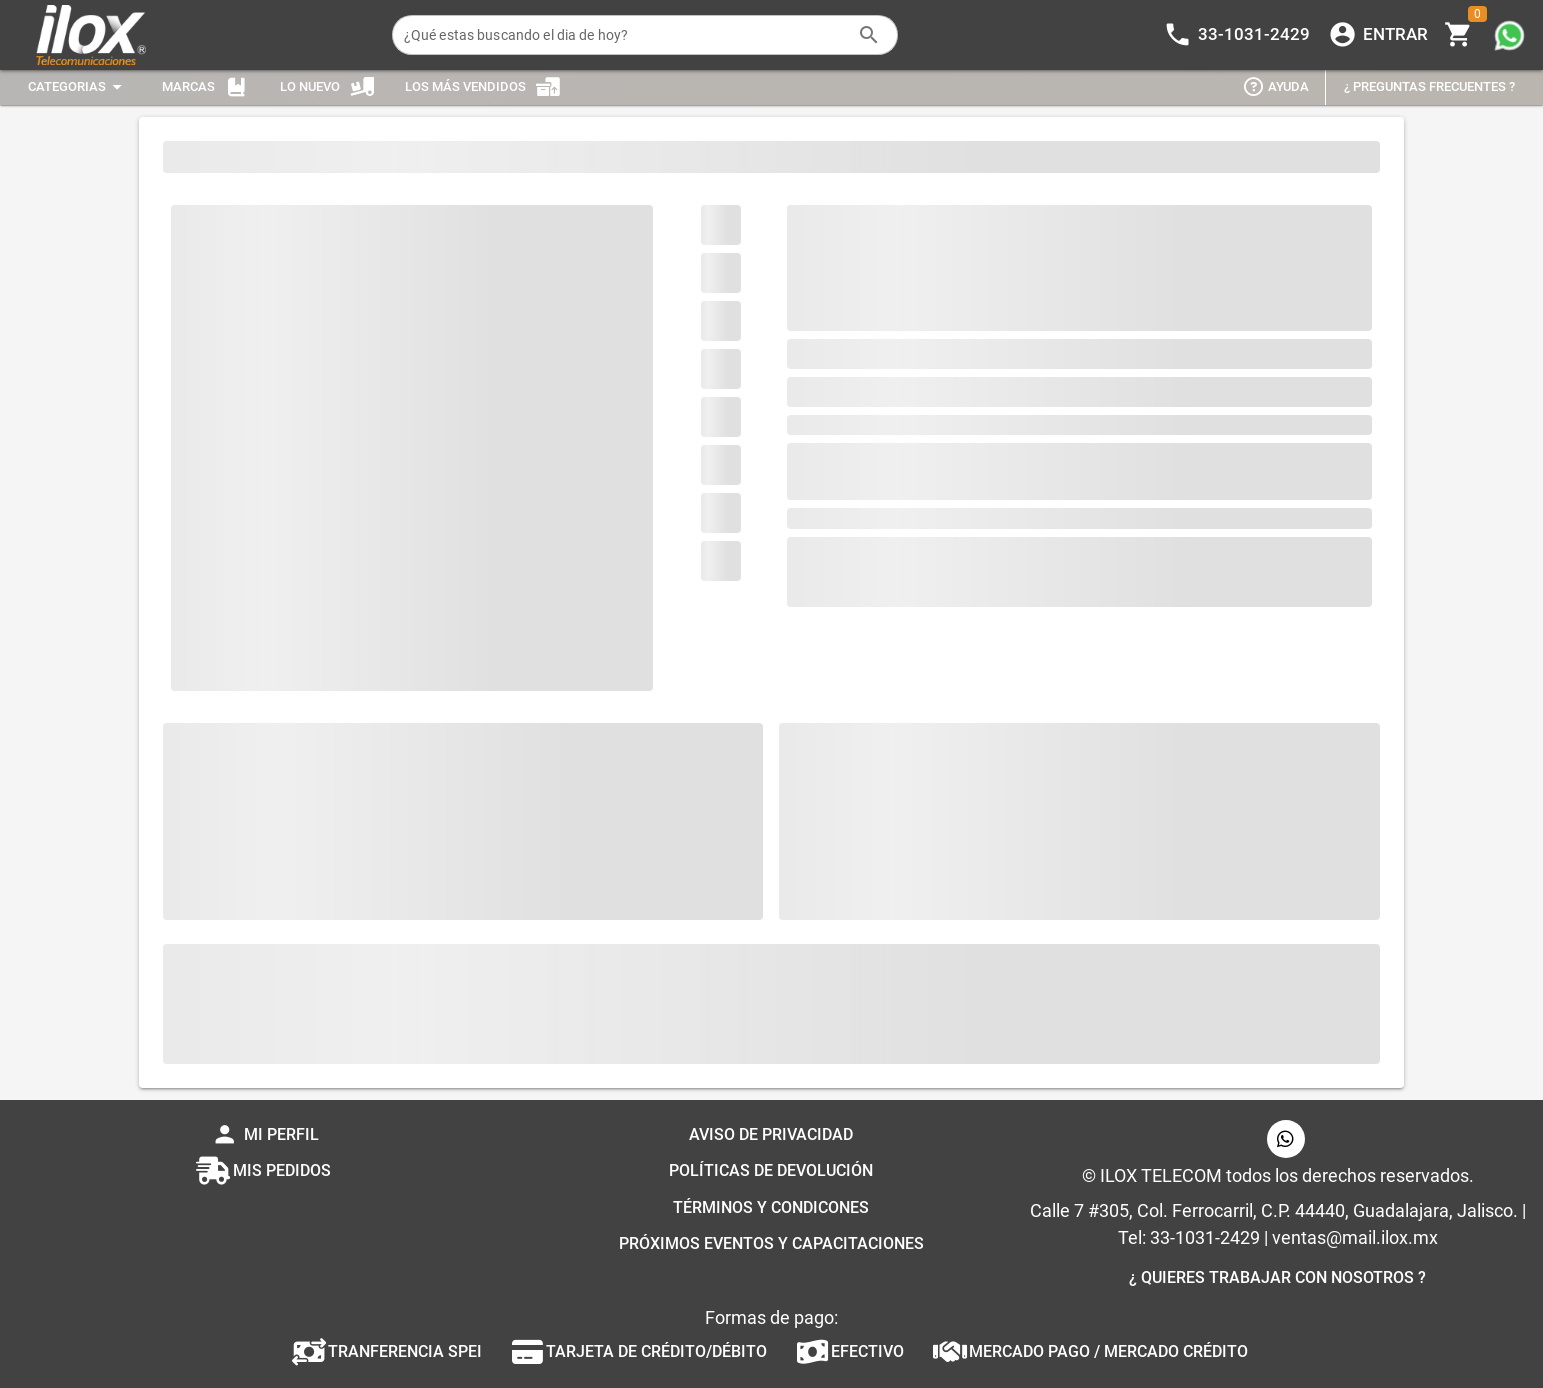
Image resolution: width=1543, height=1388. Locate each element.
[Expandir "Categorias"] (78, 87)
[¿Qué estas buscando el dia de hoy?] (625, 35)
